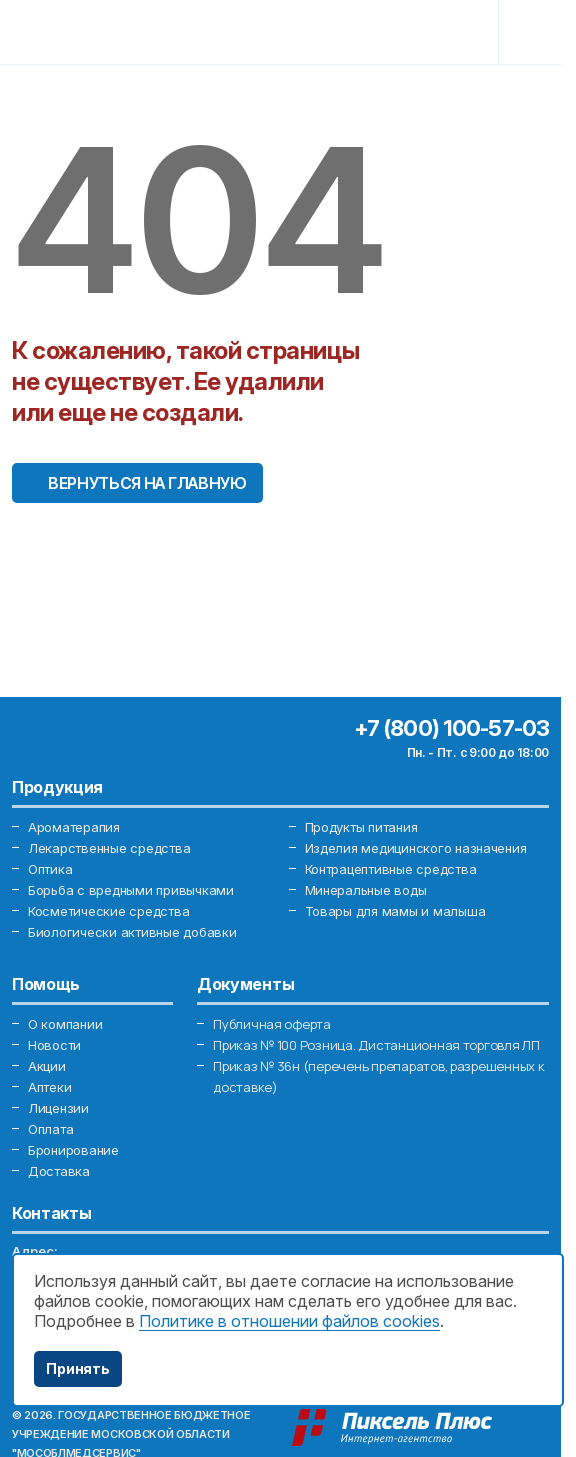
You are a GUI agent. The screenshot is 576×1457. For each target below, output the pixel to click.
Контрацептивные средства (391, 869)
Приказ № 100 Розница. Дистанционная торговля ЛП (376, 1045)
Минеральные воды (366, 890)
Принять (78, 1368)
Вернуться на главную (147, 483)
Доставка (59, 1171)
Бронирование (73, 1150)
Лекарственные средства (109, 848)
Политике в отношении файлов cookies (289, 1321)
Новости (54, 1045)
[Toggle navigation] (533, 32)
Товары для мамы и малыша (395, 911)
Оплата (50, 1129)
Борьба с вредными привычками (131, 890)
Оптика (50, 869)
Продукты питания (361, 827)
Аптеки (49, 1087)
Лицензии (58, 1108)
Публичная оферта (272, 1024)
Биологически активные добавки (132, 932)
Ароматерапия (74, 827)
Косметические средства (108, 911)
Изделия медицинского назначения (416, 848)
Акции (47, 1066)
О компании (65, 1024)
